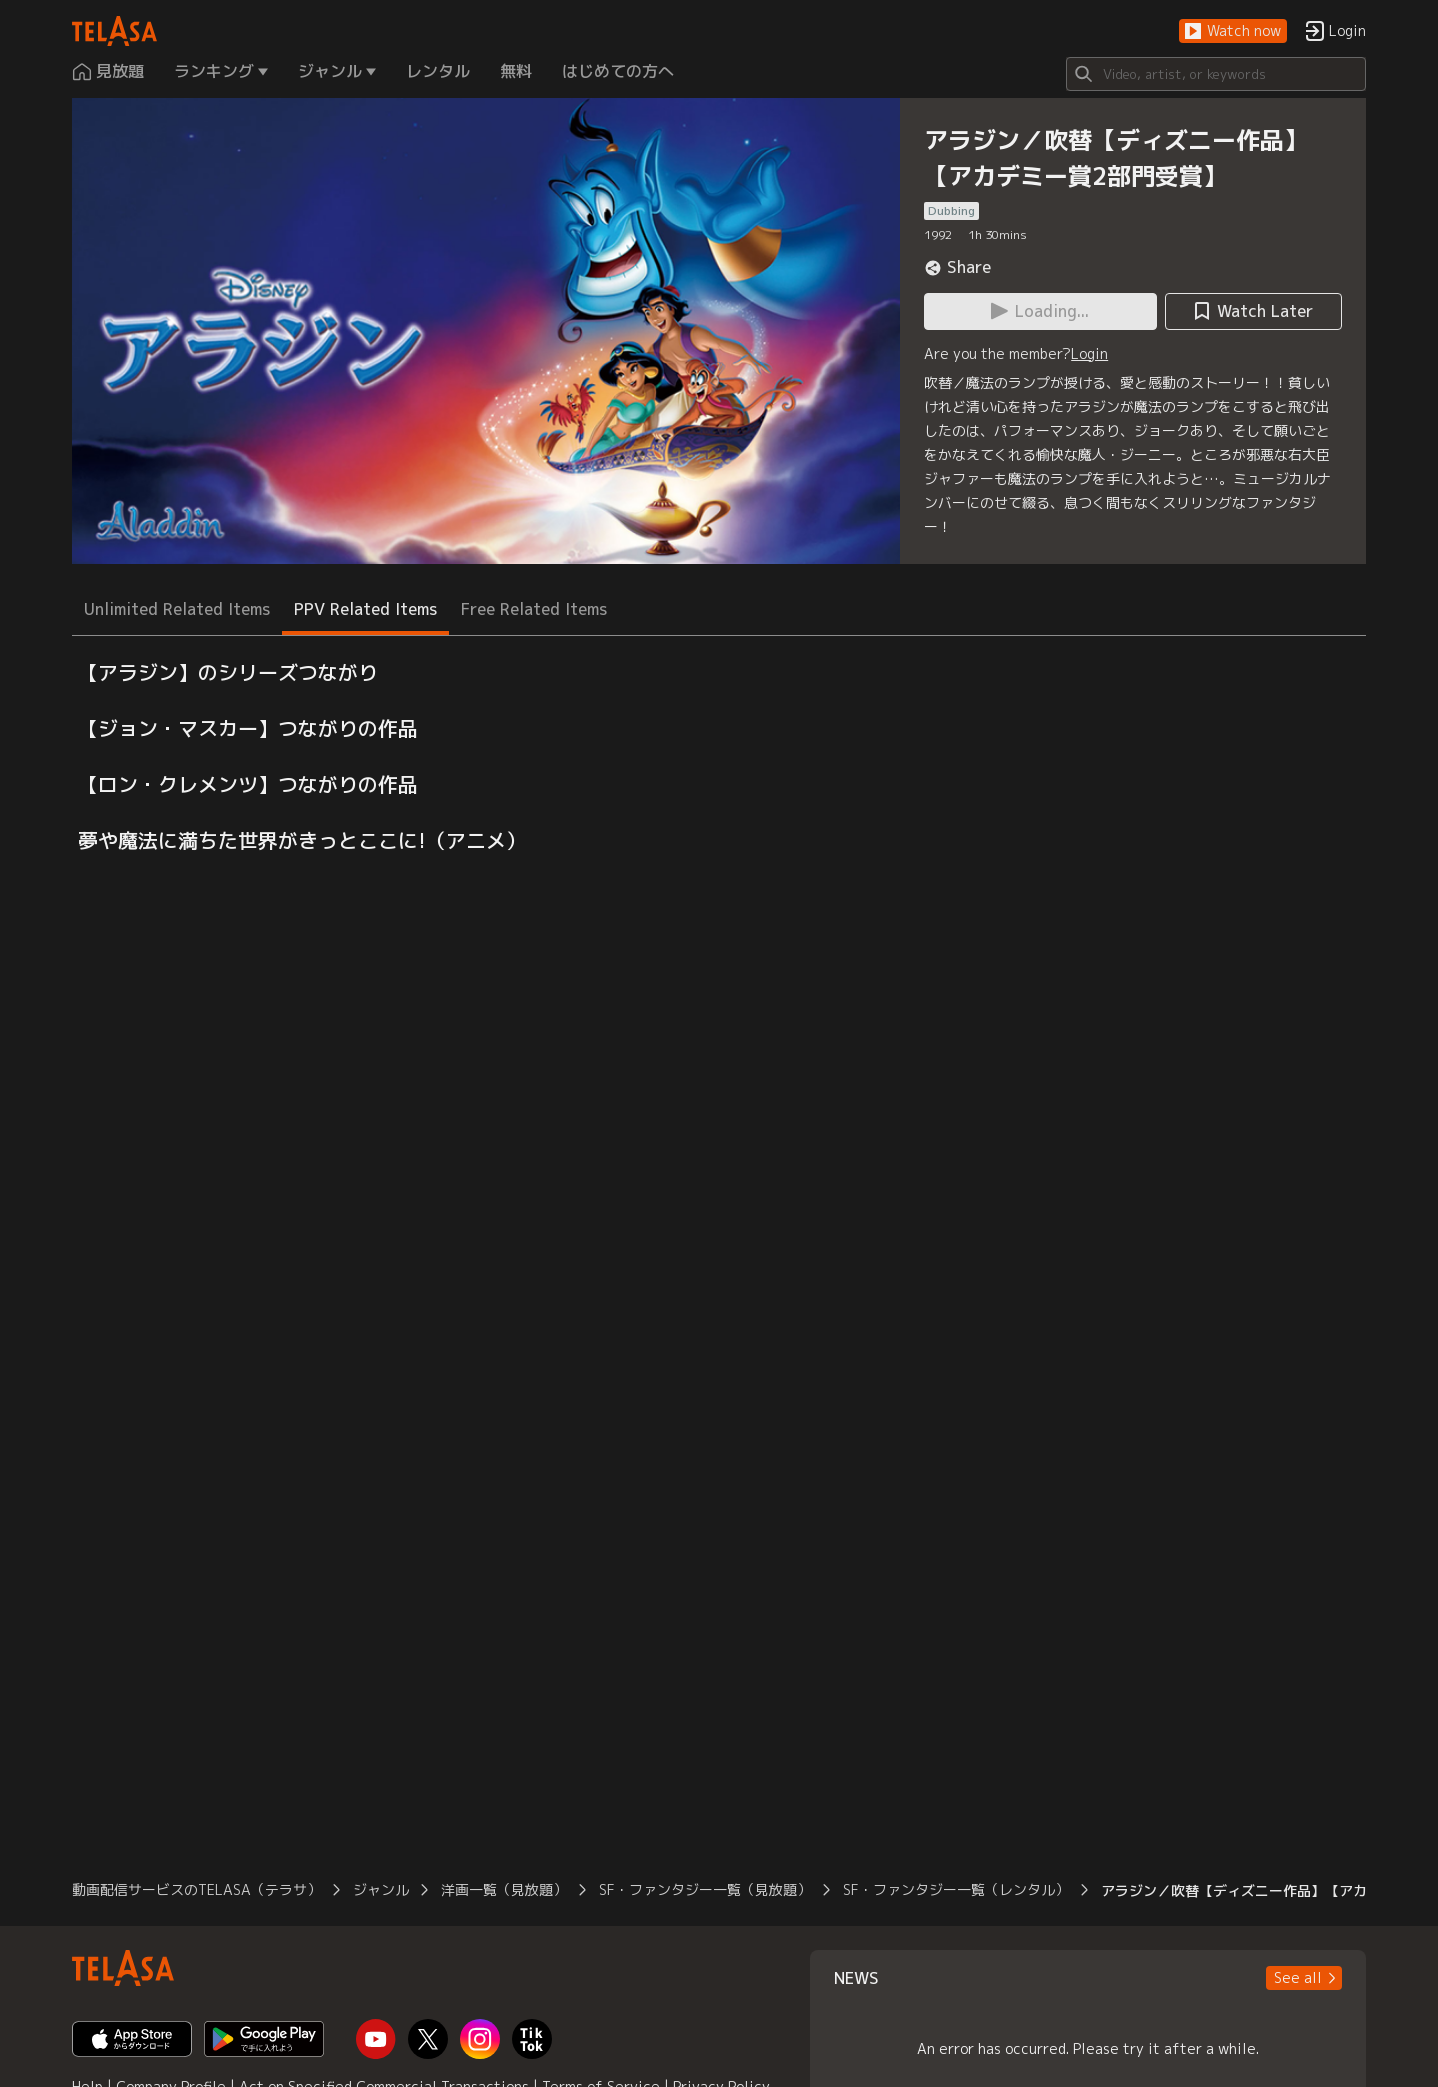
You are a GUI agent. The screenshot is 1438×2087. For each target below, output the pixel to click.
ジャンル (381, 1889)
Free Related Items (534, 609)
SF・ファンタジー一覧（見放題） (705, 1889)
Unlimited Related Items (177, 609)
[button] (1233, 31)
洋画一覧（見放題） (504, 1889)
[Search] (1216, 74)
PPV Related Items (365, 609)
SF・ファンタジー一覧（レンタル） (956, 1889)
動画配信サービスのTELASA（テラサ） (196, 1889)
